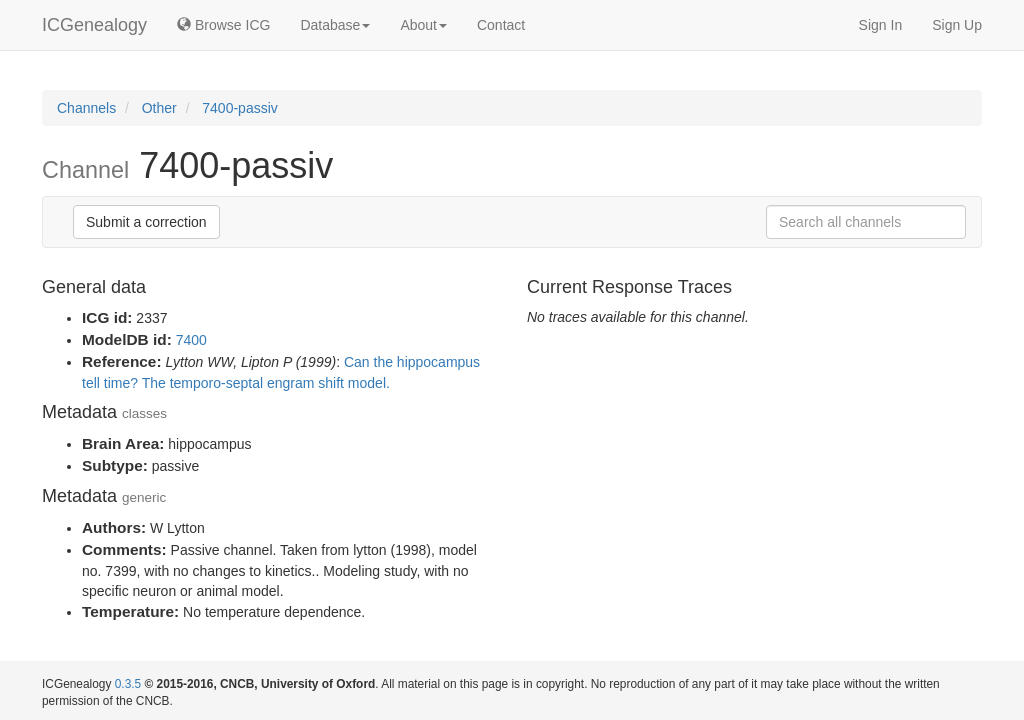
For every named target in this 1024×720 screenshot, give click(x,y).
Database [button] (335, 25)
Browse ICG (223, 25)
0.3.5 (128, 684)
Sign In (881, 25)
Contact (501, 25)
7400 (191, 340)
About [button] (423, 25)
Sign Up (957, 25)
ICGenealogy (94, 25)
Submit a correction (146, 222)
